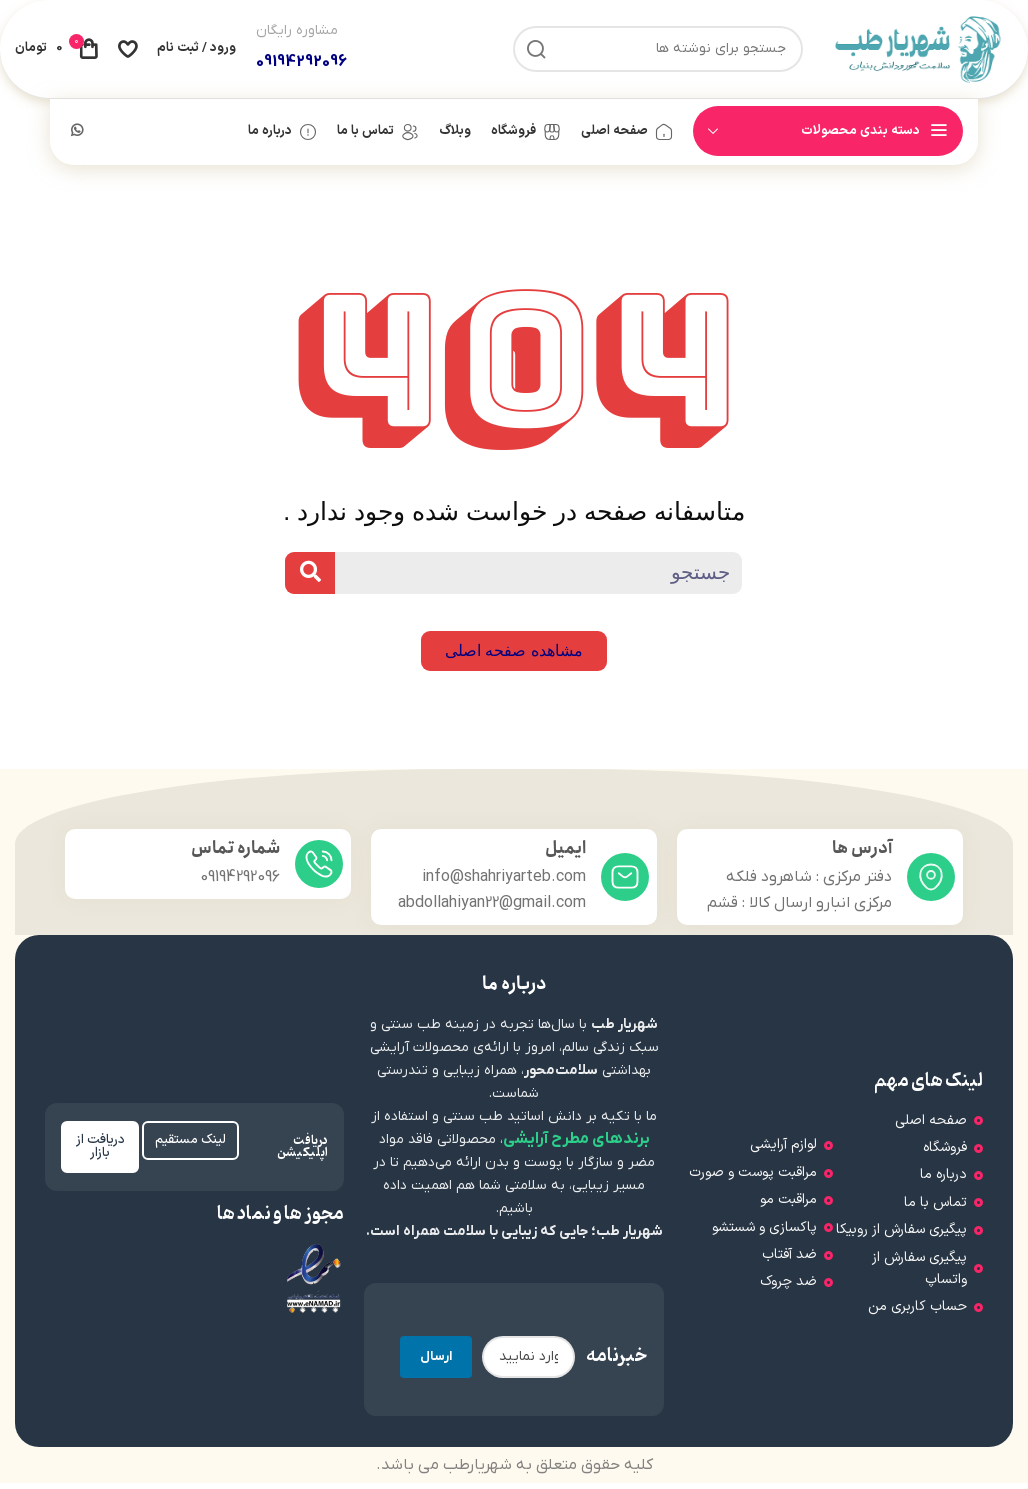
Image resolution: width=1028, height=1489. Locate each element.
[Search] (310, 579)
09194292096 (301, 65)
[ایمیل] (625, 883)
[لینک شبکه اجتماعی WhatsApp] (77, 138)
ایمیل (565, 854)
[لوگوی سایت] (918, 51)
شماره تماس (235, 854)
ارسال (436, 1362)
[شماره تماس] (319, 870)
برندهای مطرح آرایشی (576, 1145)
